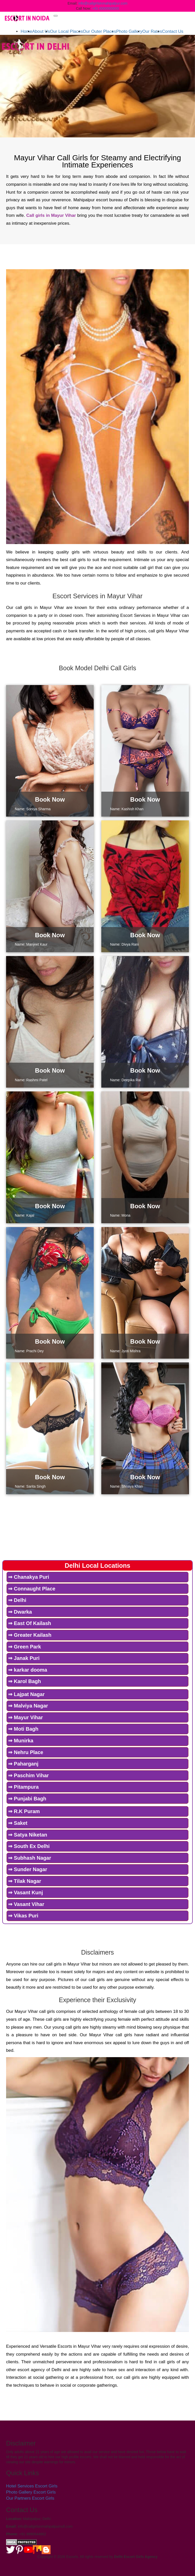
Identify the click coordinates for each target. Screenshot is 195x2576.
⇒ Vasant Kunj (25, 1892)
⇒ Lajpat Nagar (26, 1694)
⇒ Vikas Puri (23, 1915)
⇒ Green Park (24, 1646)
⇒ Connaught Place (31, 1588)
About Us (41, 31)
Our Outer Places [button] (99, 31)
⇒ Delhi (17, 1600)
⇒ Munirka (20, 1740)
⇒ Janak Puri (24, 1658)
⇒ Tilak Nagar (24, 1881)
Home (26, 31)
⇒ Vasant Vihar (26, 1904)
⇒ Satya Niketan (27, 1835)
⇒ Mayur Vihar (25, 1717)
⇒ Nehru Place (25, 1752)
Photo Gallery (129, 31)
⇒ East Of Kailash (29, 1623)
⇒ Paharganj (23, 1764)
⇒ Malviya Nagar (28, 1706)
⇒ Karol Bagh (24, 1681)
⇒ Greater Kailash (29, 1635)
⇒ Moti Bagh (23, 1729)
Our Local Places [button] (66, 31)
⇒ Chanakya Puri (28, 1577)
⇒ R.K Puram (24, 1811)
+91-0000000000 (105, 8)
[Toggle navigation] (56, 16)
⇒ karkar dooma (27, 1670)
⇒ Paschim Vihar (28, 1775)
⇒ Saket (17, 1823)
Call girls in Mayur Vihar (51, 215)
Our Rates (152, 31)
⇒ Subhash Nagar (29, 1858)
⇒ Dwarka (20, 1612)
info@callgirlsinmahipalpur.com (102, 3)
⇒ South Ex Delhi (29, 1846)
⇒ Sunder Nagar (27, 1869)
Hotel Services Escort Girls (31, 2486)
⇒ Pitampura (23, 1787)
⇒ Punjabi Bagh (27, 1798)
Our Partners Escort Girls (30, 2498)
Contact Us (172, 31)
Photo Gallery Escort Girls (31, 2492)
